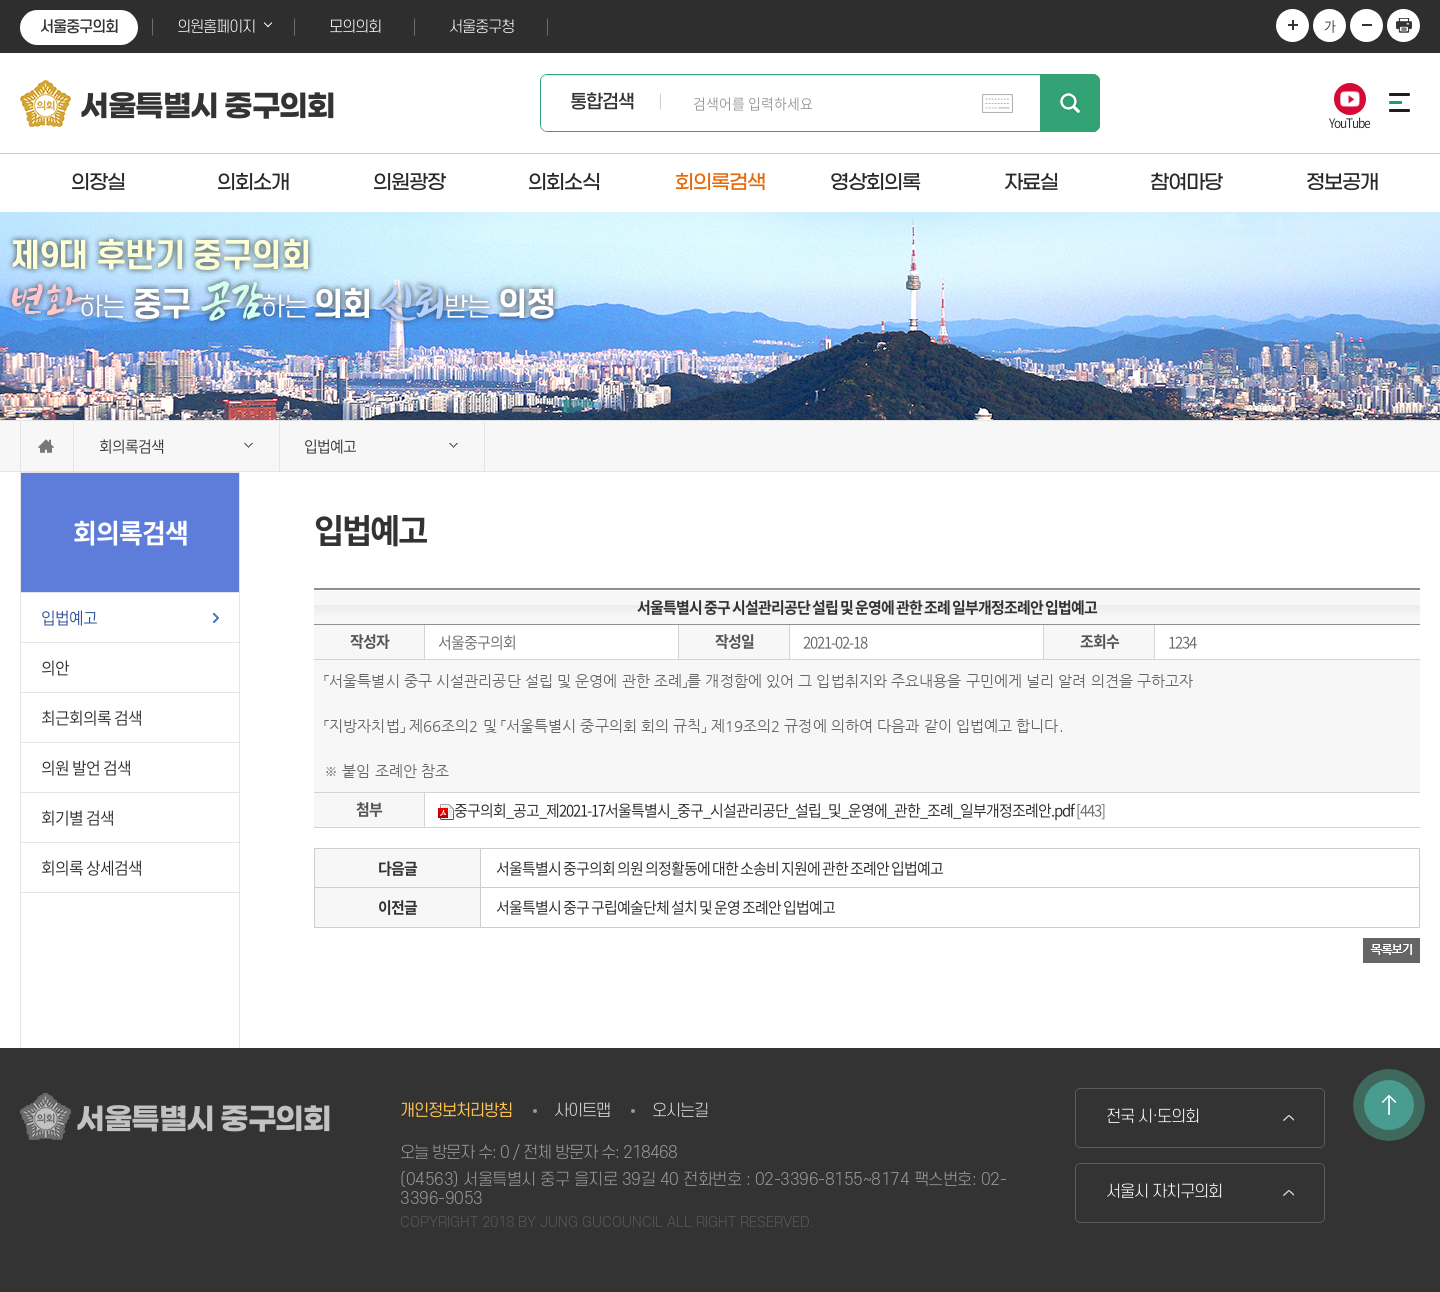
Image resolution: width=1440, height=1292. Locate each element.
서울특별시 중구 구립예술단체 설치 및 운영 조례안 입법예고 (665, 907)
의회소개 (253, 182)
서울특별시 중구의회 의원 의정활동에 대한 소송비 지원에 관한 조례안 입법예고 (719, 868)
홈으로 (47, 446)
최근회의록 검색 (91, 717)
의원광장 (409, 182)
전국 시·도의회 (1152, 1117)
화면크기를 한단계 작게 (1366, 25)
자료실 (1031, 182)
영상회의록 (875, 182)
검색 (1070, 103)
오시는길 (680, 1111)
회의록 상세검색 (91, 867)
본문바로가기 (0, 0)
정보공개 (1342, 182)
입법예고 (69, 617)
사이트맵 (582, 1111)
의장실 (98, 182)
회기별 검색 (77, 817)
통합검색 (602, 102)
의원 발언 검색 (86, 767)
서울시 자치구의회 (1164, 1192)
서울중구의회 (79, 27)
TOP (1389, 1105)
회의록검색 (720, 182)
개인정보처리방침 (456, 1111)
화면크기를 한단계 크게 (1292, 25)
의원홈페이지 (216, 27)
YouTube (1349, 121)
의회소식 (564, 182)
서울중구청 (481, 27)
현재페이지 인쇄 (1403, 25)
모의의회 (355, 27)
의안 (55, 667)
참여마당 (1186, 182)
